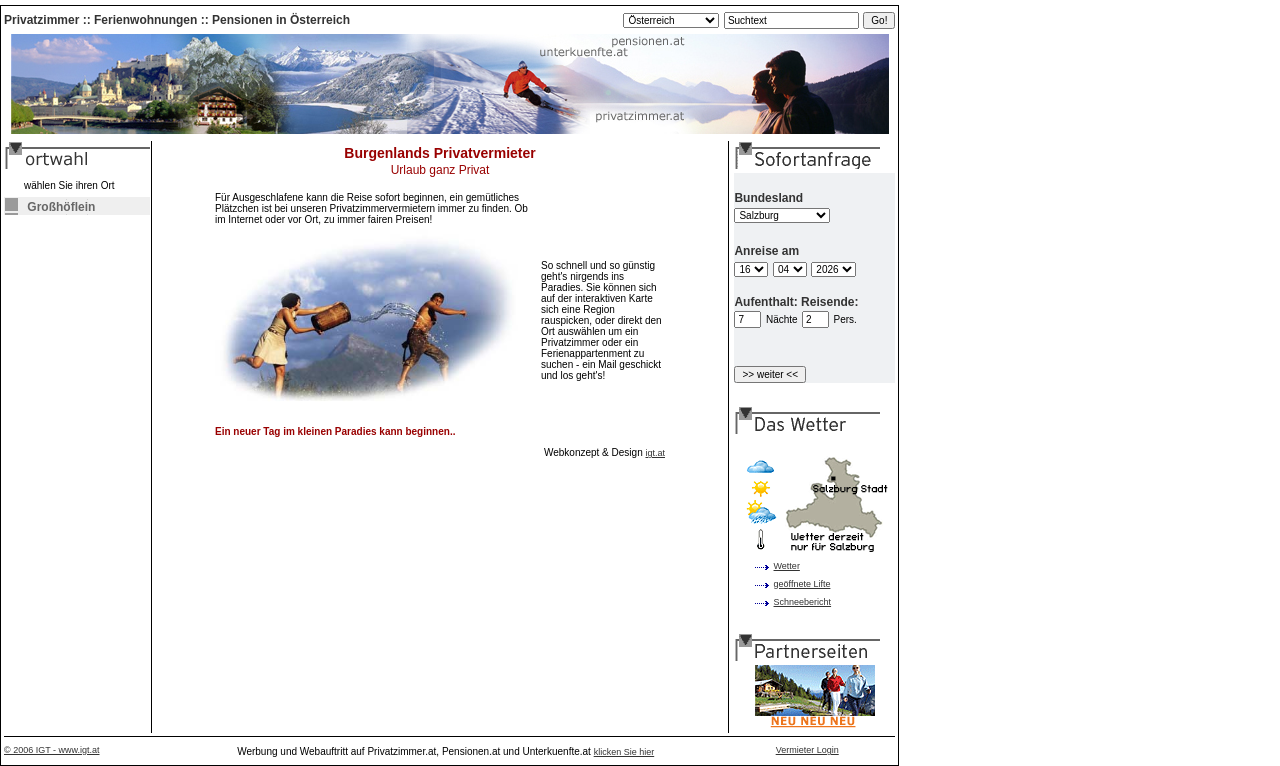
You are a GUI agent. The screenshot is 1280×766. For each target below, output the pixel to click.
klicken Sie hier (624, 752)
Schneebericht (803, 602)
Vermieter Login (807, 750)
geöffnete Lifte (802, 584)
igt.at (655, 453)
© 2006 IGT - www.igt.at (52, 750)
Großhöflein (49, 207)
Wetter (787, 566)
